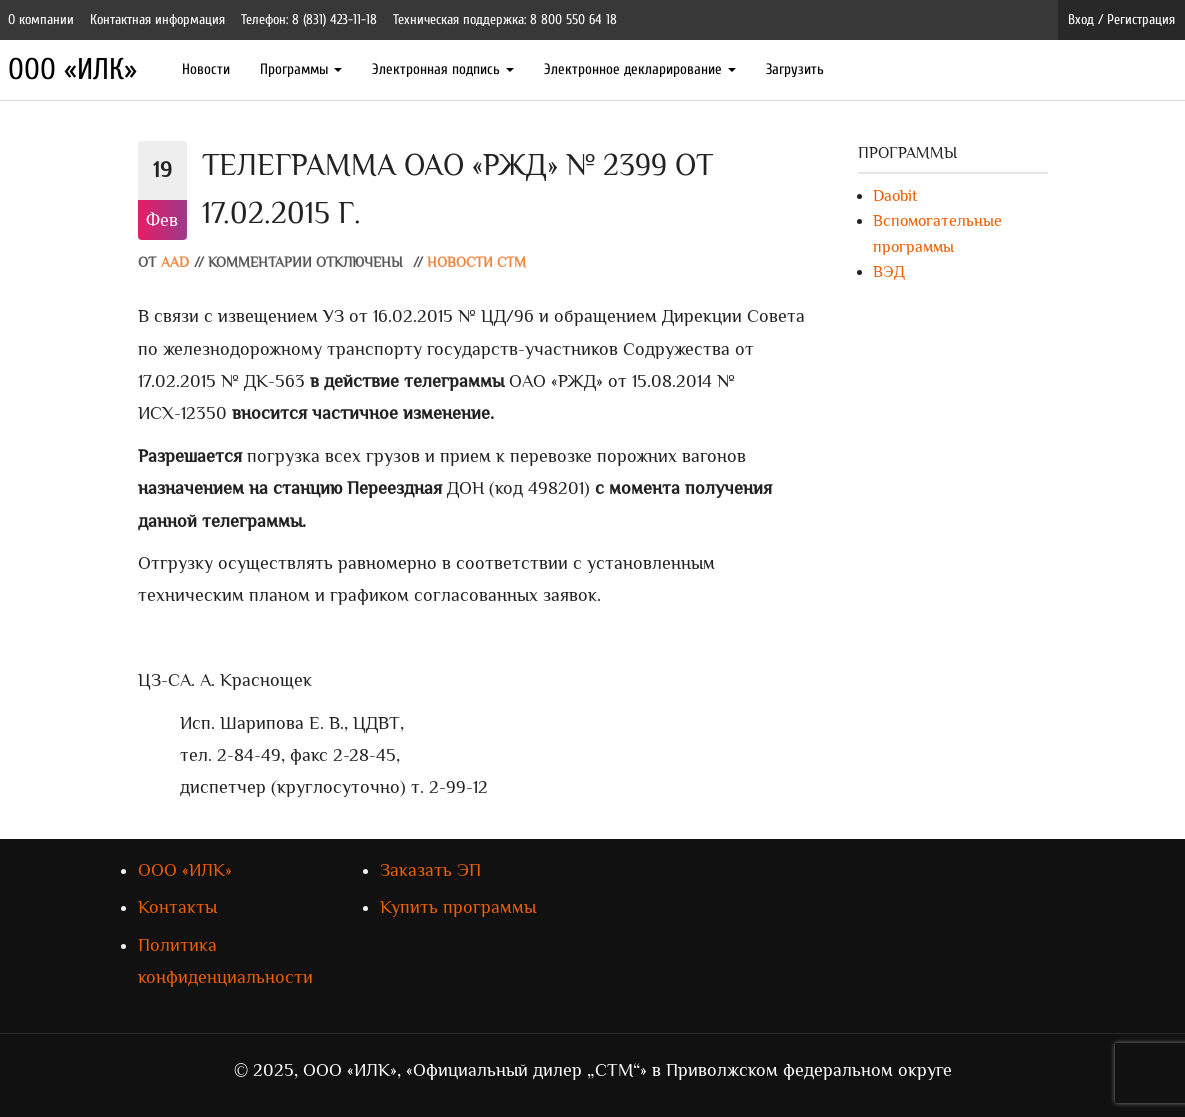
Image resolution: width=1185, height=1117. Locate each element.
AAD (175, 262)
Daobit (895, 196)
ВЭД (889, 272)
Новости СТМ (476, 262)
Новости (206, 69)
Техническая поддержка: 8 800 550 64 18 (505, 19)
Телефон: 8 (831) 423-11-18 (309, 19)
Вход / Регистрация (1121, 19)
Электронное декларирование (640, 69)
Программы (301, 69)
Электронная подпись (443, 69)
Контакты (177, 907)
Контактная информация (157, 19)
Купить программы (458, 907)
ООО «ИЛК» (72, 69)
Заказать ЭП (430, 870)
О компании (41, 19)
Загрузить (795, 69)
